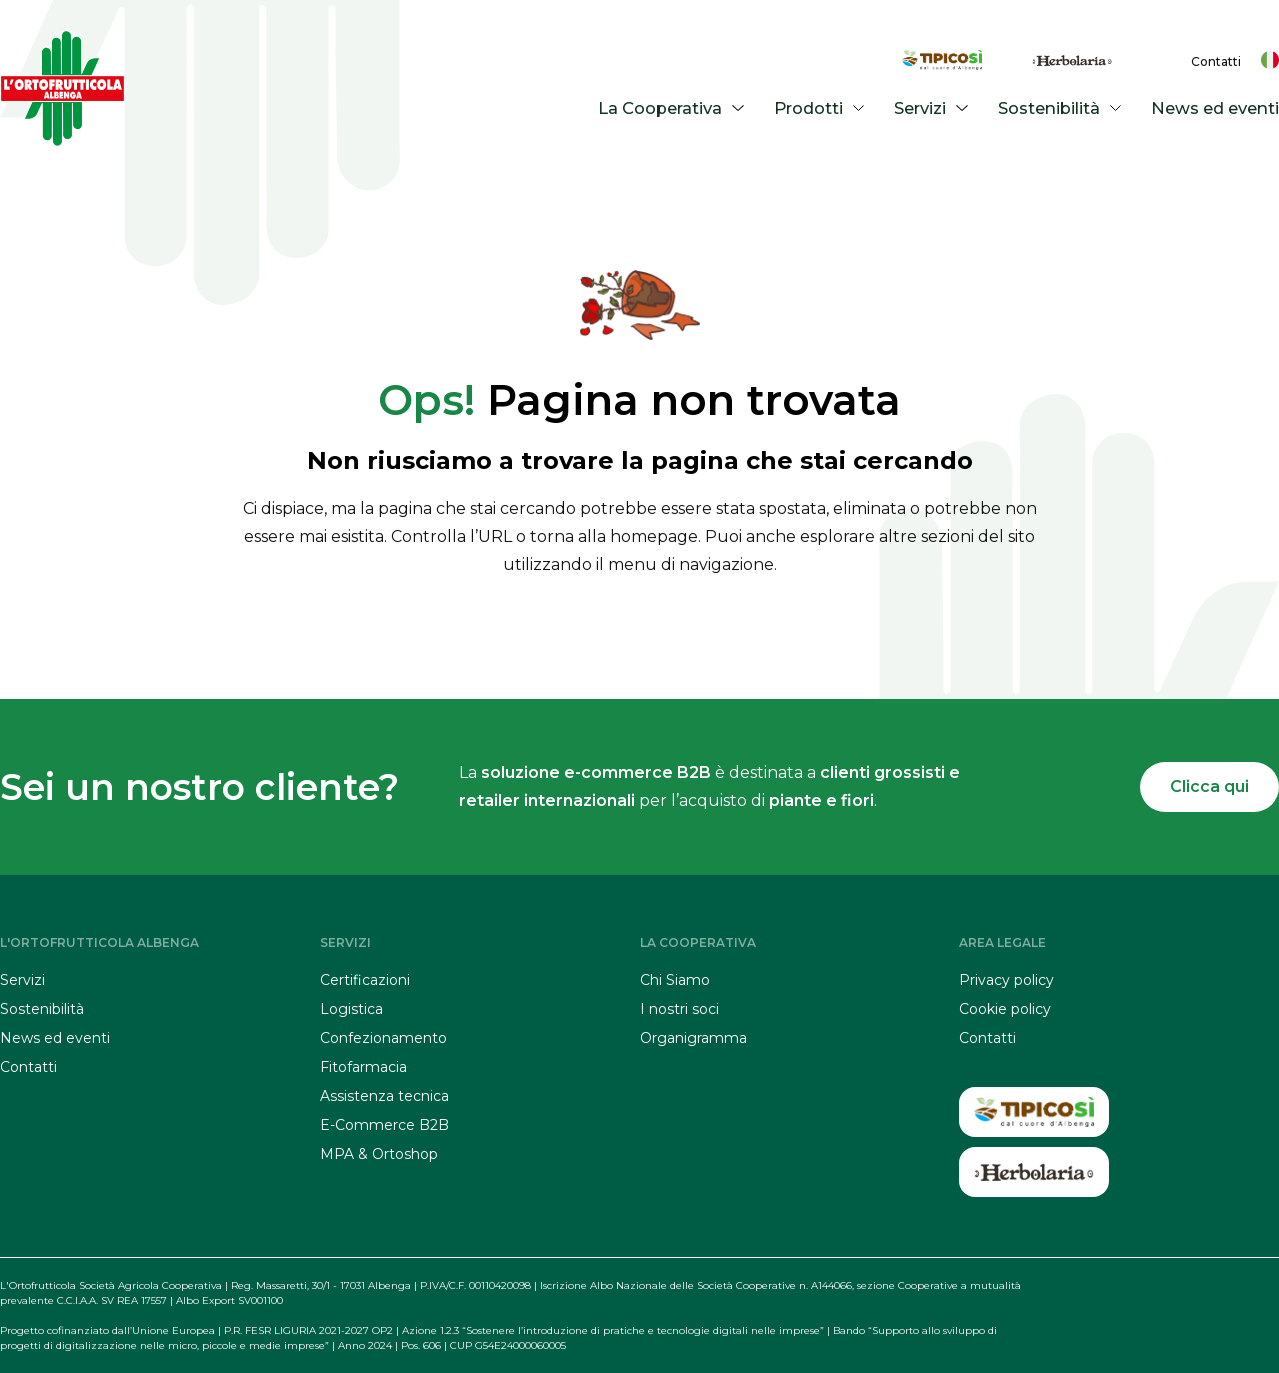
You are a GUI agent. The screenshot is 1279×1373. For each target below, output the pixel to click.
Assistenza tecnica (384, 1096)
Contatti (1216, 61)
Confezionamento (383, 1038)
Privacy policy (1006, 980)
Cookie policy (1005, 1009)
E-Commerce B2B (384, 1125)
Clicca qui (1209, 786)
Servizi (934, 107)
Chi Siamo (675, 980)
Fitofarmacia (363, 1067)
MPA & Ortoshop (379, 1154)
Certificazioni (365, 980)
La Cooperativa (674, 107)
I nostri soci (679, 1009)
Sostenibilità (1063, 107)
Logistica (351, 1009)
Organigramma (693, 1038)
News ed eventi (1216, 107)
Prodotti (823, 107)
